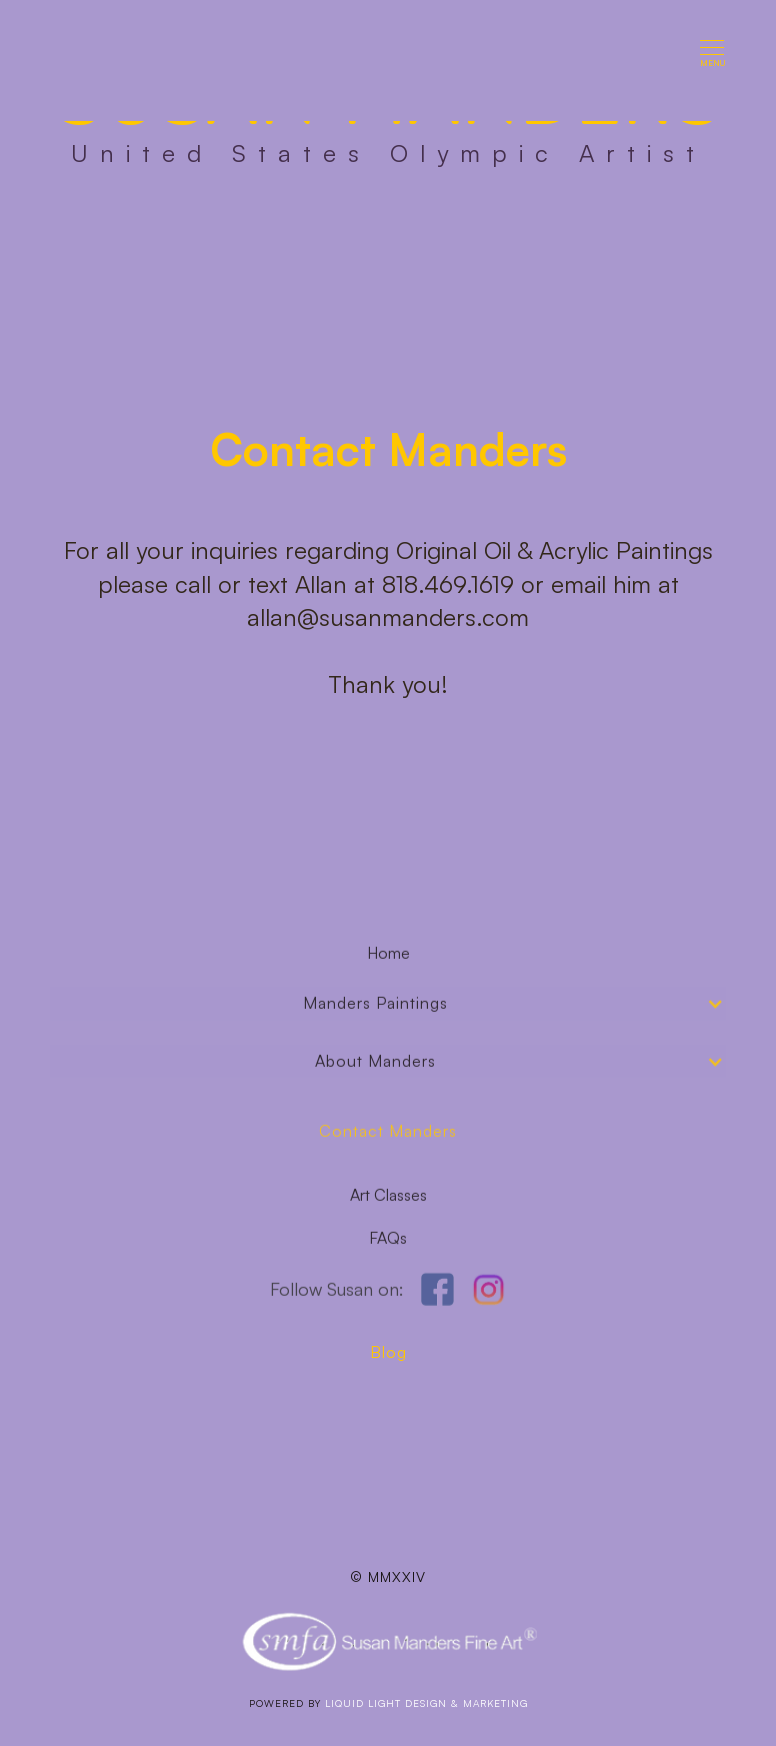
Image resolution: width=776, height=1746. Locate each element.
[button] (713, 60)
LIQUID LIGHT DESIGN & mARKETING (426, 1703)
